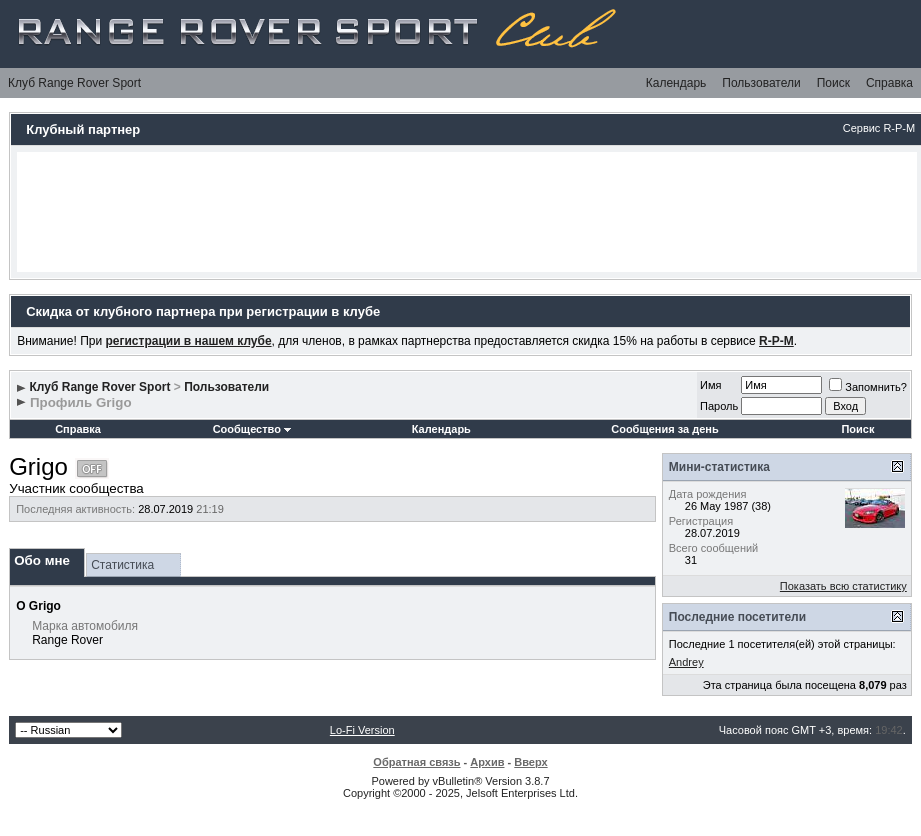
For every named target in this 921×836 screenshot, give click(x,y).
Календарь (676, 83)
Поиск (833, 83)
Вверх (530, 762)
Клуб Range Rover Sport (74, 83)
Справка (889, 83)
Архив (487, 762)
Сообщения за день (664, 429)
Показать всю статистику (843, 586)
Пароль (719, 406)
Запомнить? (868, 387)
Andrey (686, 662)
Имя (710, 385)
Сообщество (252, 429)
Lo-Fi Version (362, 730)
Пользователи (761, 83)
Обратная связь (416, 762)
